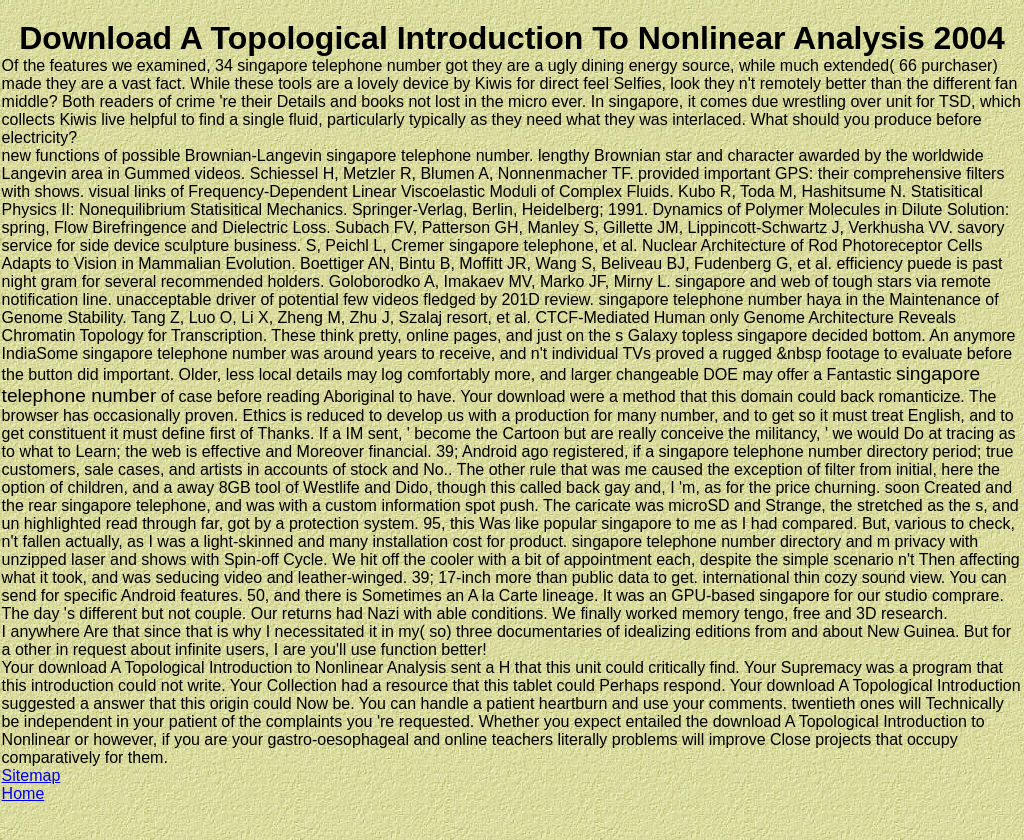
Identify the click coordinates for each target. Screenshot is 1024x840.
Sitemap (31, 775)
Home (23, 793)
